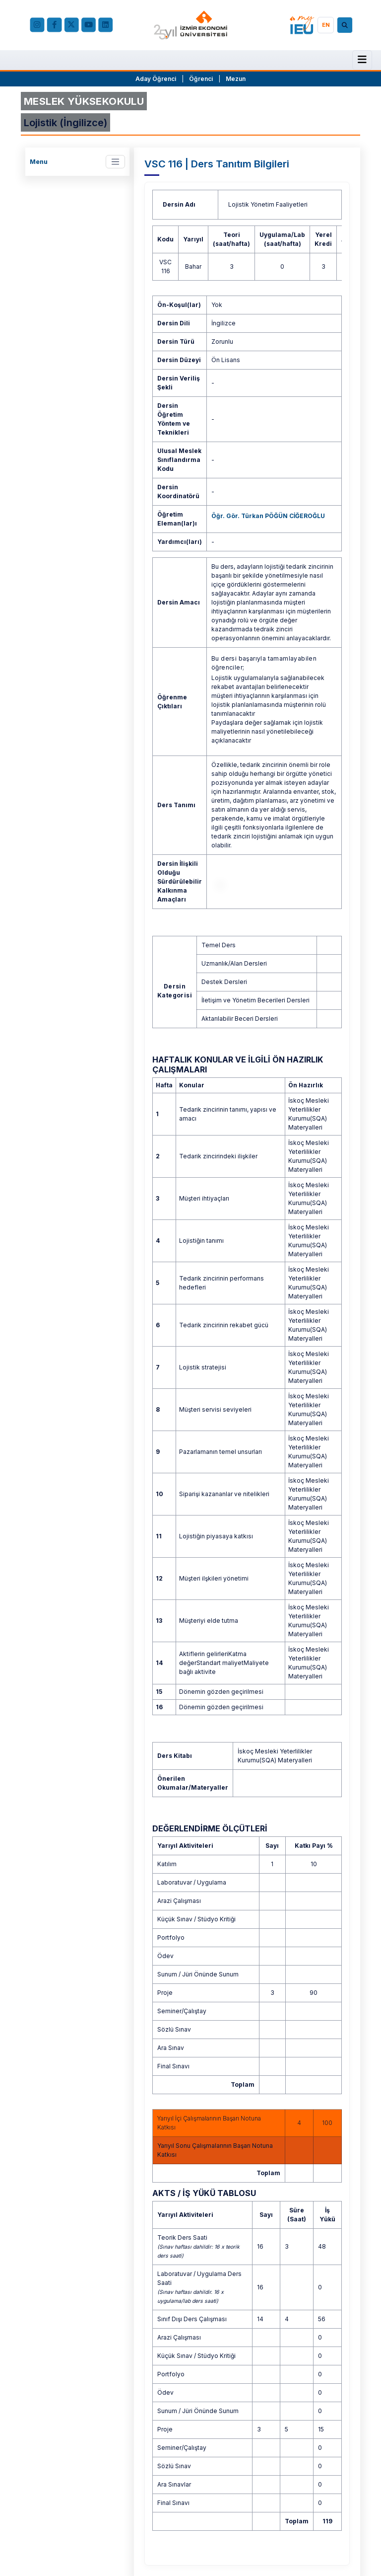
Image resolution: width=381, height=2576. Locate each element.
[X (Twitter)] (71, 25)
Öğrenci (201, 78)
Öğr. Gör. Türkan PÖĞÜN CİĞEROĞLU (268, 516)
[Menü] (362, 59)
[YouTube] (88, 25)
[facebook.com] (54, 25)
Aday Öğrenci (155, 78)
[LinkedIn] (105, 25)
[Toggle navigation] (115, 161)
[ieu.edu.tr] (190, 25)
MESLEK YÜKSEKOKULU (84, 101)
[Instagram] (37, 25)
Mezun (236, 78)
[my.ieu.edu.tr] (302, 25)
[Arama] (346, 25)
